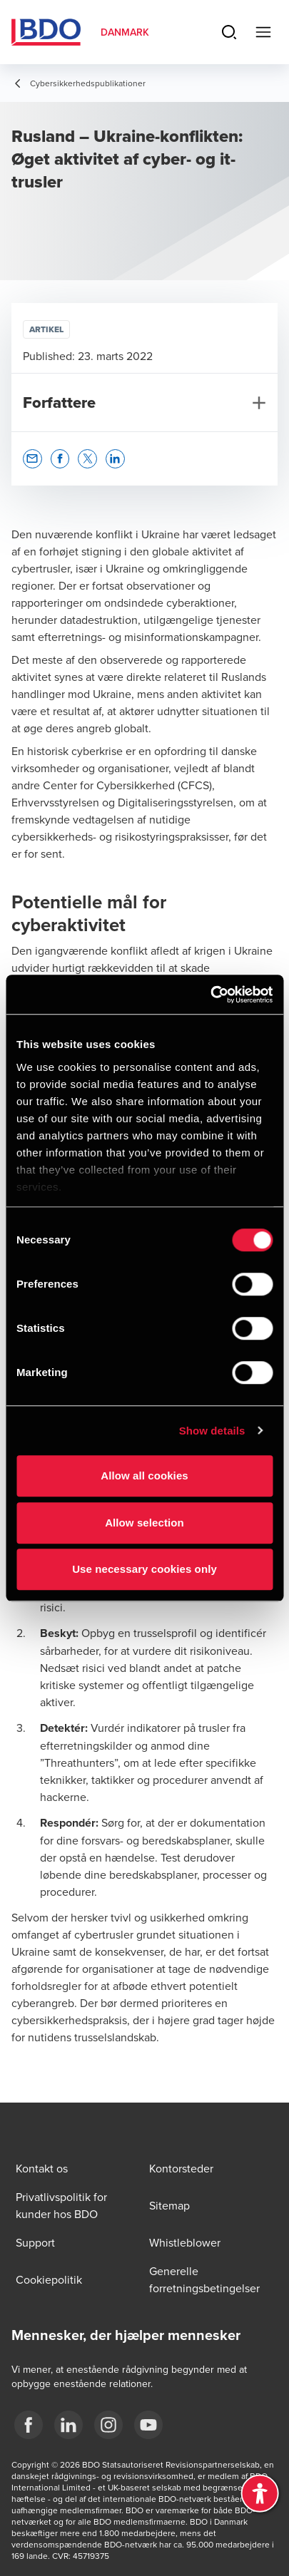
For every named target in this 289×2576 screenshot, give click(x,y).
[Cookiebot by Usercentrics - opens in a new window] (210, 994)
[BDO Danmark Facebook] (28, 2425)
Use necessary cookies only (144, 1569)
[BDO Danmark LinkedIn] (68, 2425)
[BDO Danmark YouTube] (148, 2425)
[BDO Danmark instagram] (108, 2425)
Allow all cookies (144, 1475)
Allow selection (144, 1523)
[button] (32, 458)
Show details (212, 1431)
